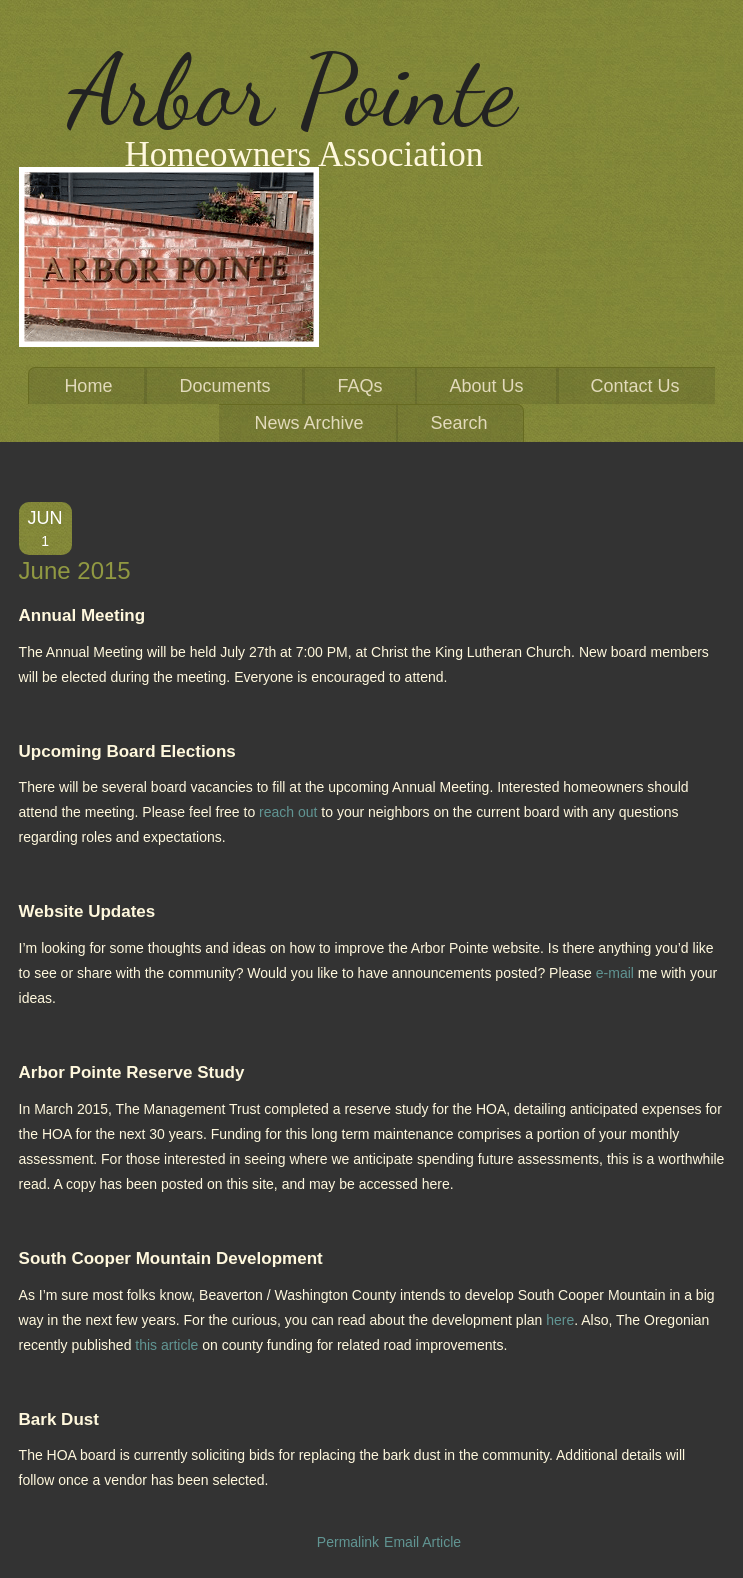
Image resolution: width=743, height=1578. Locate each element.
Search (459, 423)
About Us (487, 386)
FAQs (359, 386)
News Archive (308, 423)
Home (88, 386)
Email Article (422, 1542)
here (560, 1320)
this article (166, 1345)
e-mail (615, 973)
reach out (288, 812)
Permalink (348, 1542)
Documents (224, 386)
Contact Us (635, 386)
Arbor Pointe (292, 91)
